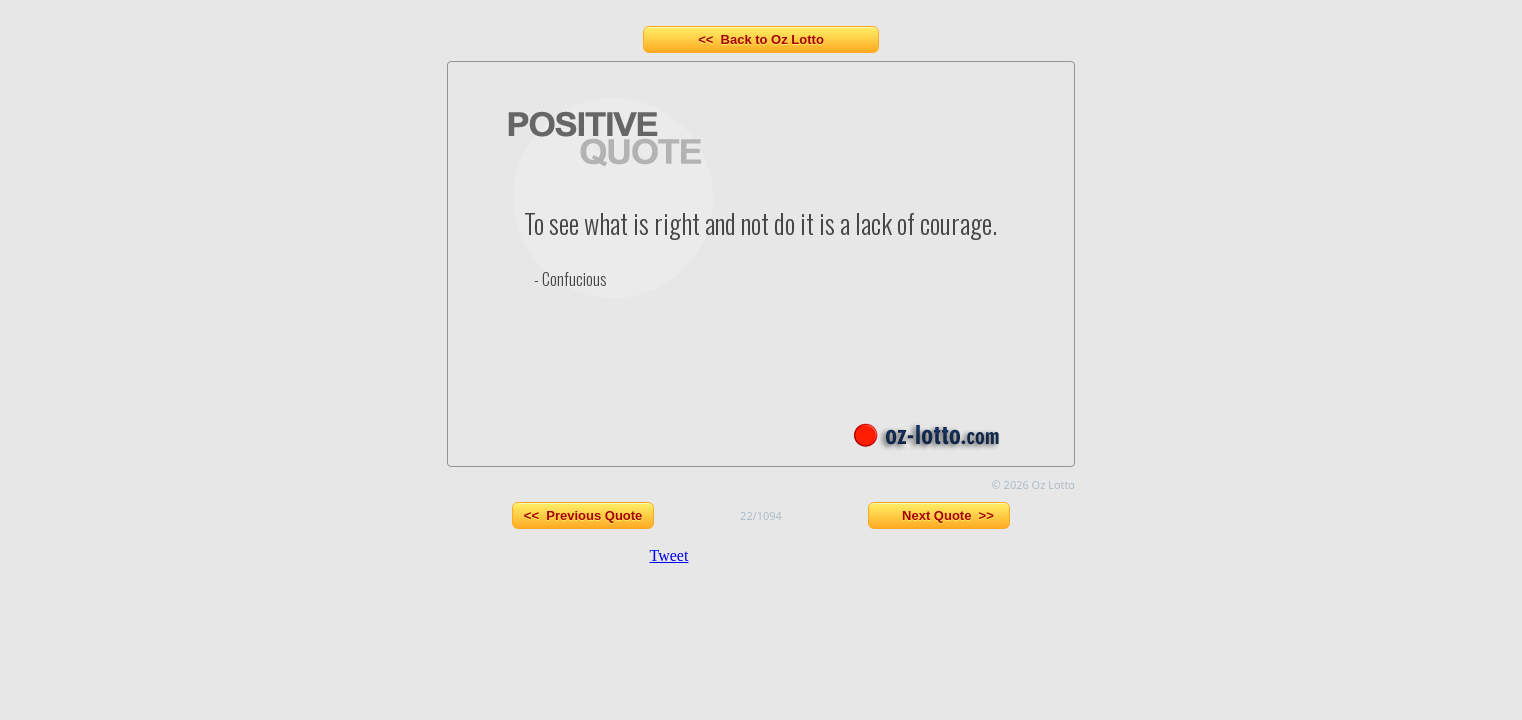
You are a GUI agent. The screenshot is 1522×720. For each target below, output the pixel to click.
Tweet (669, 555)
